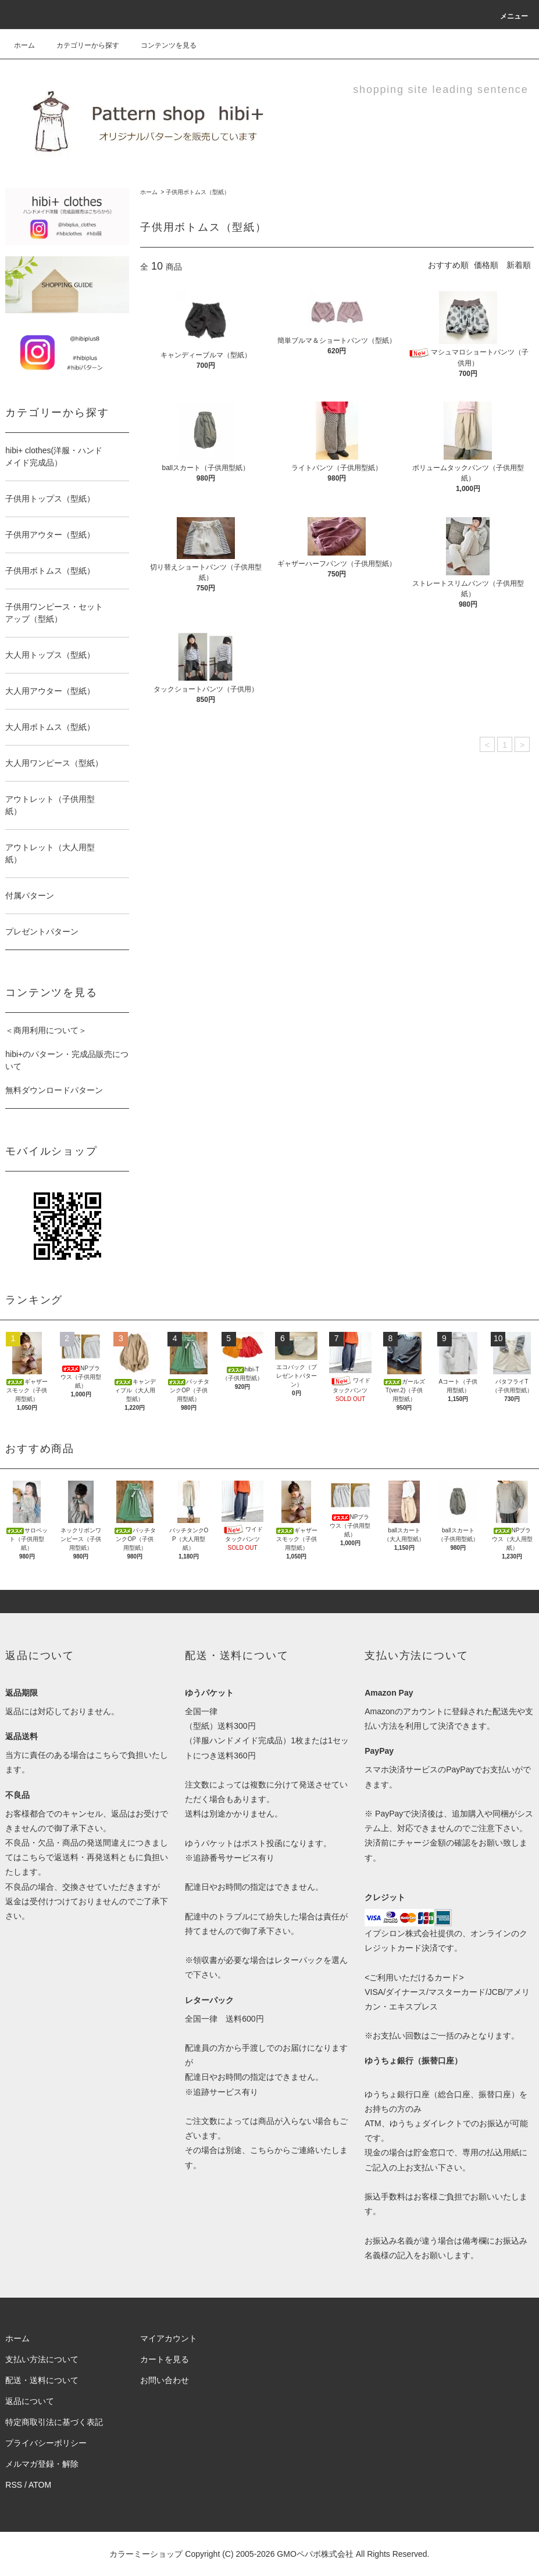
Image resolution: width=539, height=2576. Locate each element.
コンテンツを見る (162, 45)
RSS (13, 2484)
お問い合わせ (164, 2380)
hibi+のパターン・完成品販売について (66, 1060)
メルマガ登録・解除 (41, 2463)
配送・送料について (41, 2380)
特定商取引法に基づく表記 (54, 2422)
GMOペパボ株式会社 (315, 2554)
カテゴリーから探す (80, 45)
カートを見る (164, 2359)
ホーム (24, 45)
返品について (29, 2401)
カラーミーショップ (146, 2554)
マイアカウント (168, 2338)
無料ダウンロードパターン (54, 1090)
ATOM (39, 2484)
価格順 (486, 265)
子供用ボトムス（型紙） (198, 192)
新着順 (518, 265)
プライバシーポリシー (46, 2443)
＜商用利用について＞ (46, 1030)
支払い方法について (41, 2359)
